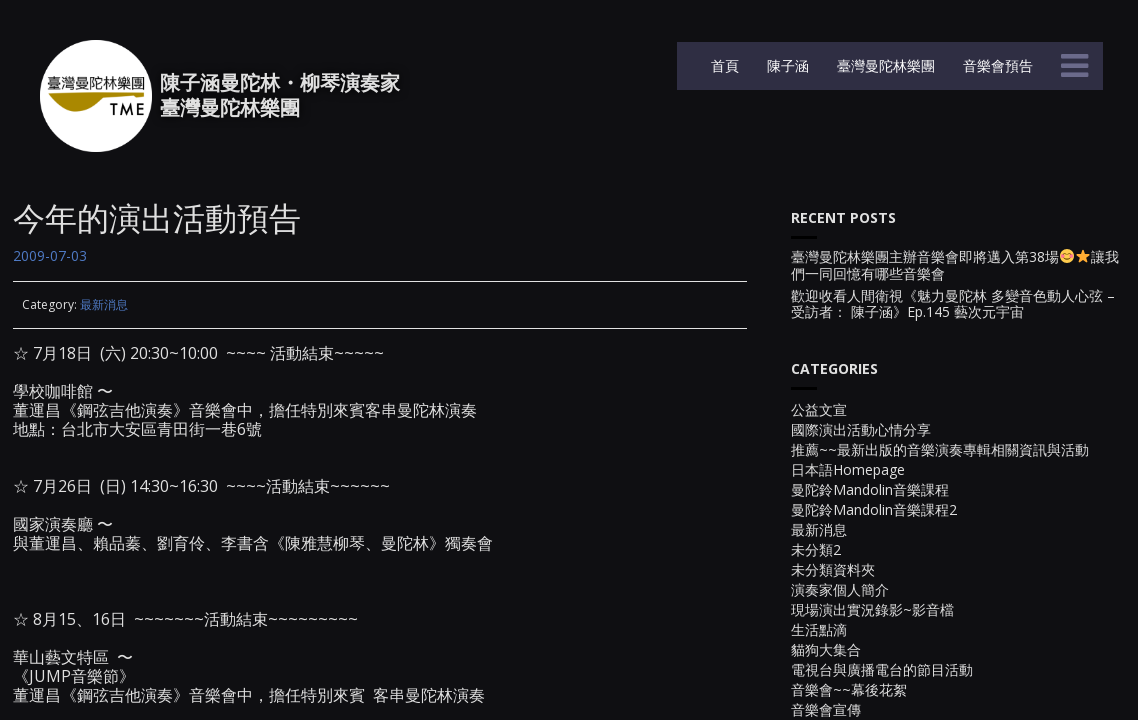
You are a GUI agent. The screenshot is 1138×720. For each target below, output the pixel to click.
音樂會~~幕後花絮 (849, 689)
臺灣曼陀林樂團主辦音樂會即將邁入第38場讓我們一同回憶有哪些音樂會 (955, 266)
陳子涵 (786, 65)
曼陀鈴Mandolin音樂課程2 (874, 509)
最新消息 (104, 304)
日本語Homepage (848, 469)
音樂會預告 (996, 65)
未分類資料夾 (833, 569)
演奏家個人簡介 (840, 589)
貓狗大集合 (826, 649)
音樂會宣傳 (826, 709)
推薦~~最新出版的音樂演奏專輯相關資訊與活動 (940, 449)
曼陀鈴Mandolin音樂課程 (870, 489)
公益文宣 (819, 409)
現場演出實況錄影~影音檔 (872, 609)
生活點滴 (819, 629)
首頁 (723, 65)
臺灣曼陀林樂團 (884, 65)
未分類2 (816, 549)
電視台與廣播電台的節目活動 (882, 669)
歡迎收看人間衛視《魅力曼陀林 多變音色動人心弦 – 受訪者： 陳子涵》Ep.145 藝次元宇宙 (953, 305)
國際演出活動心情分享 (861, 429)
